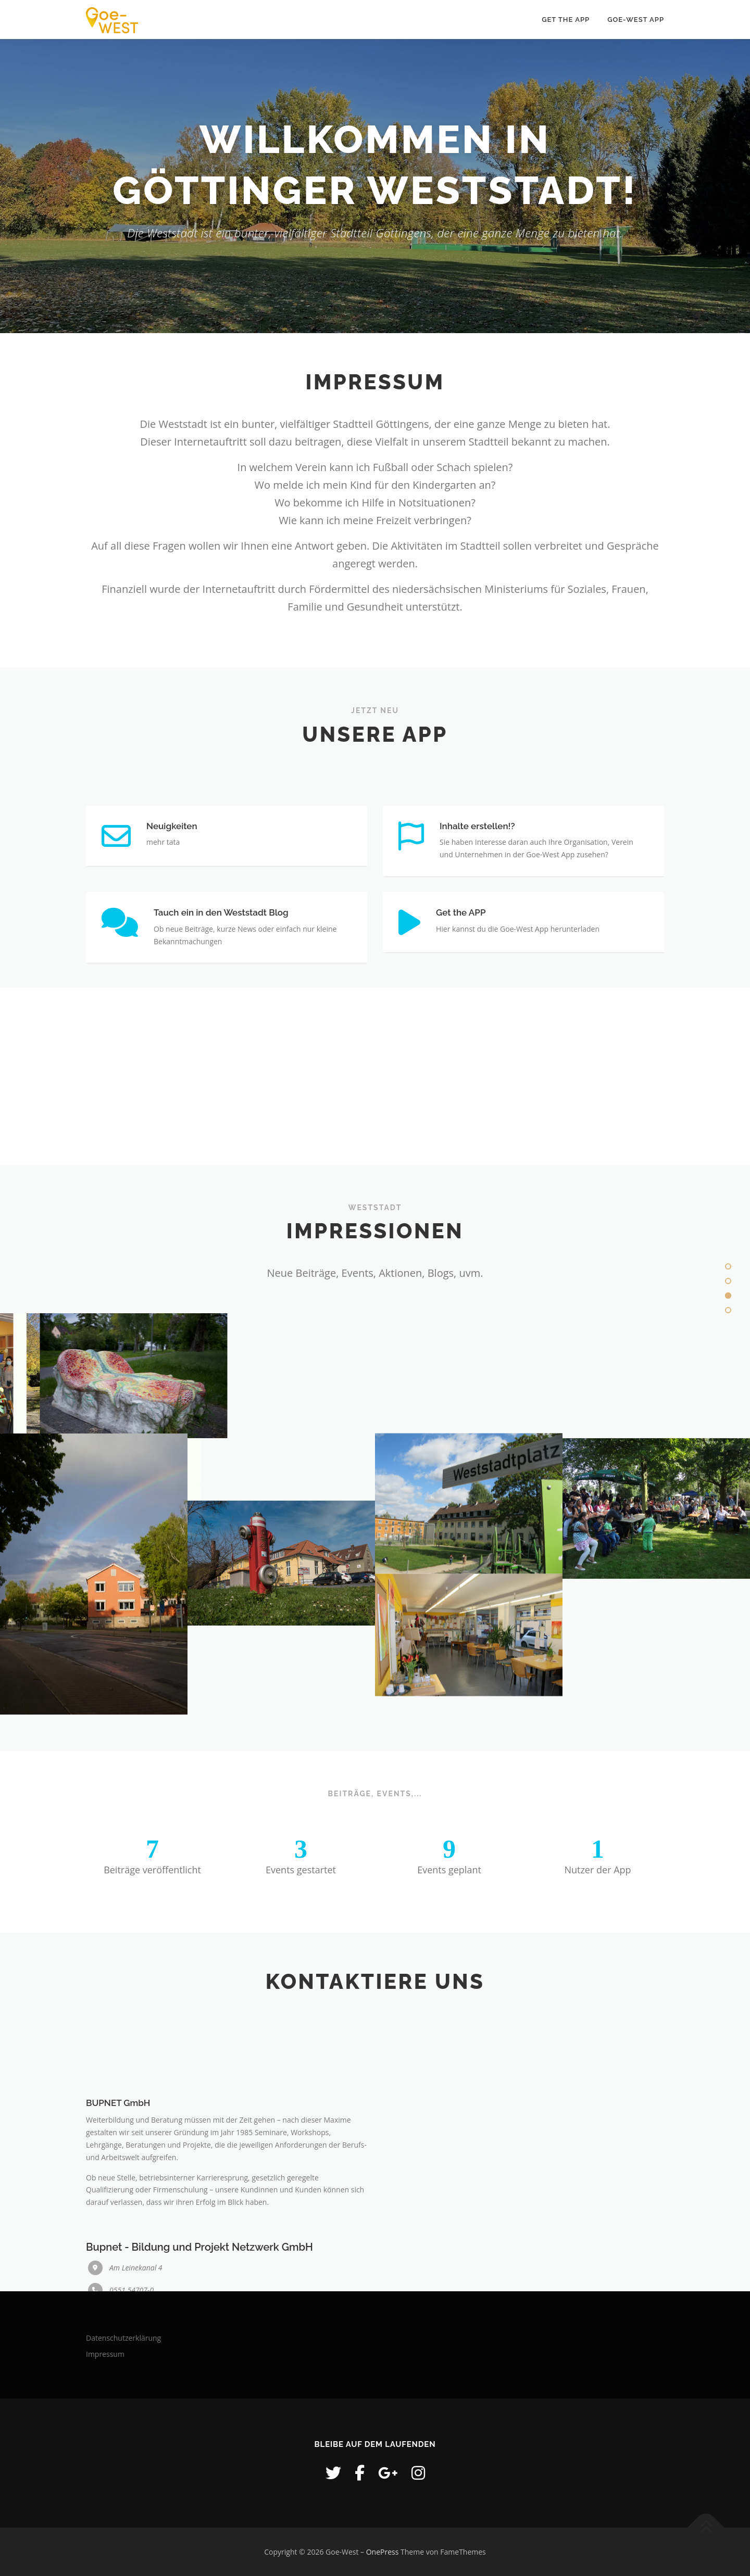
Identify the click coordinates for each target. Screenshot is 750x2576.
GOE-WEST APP (635, 19)
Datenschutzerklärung (123, 2338)
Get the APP (566, 19)
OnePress (382, 2552)
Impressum (105, 2354)
